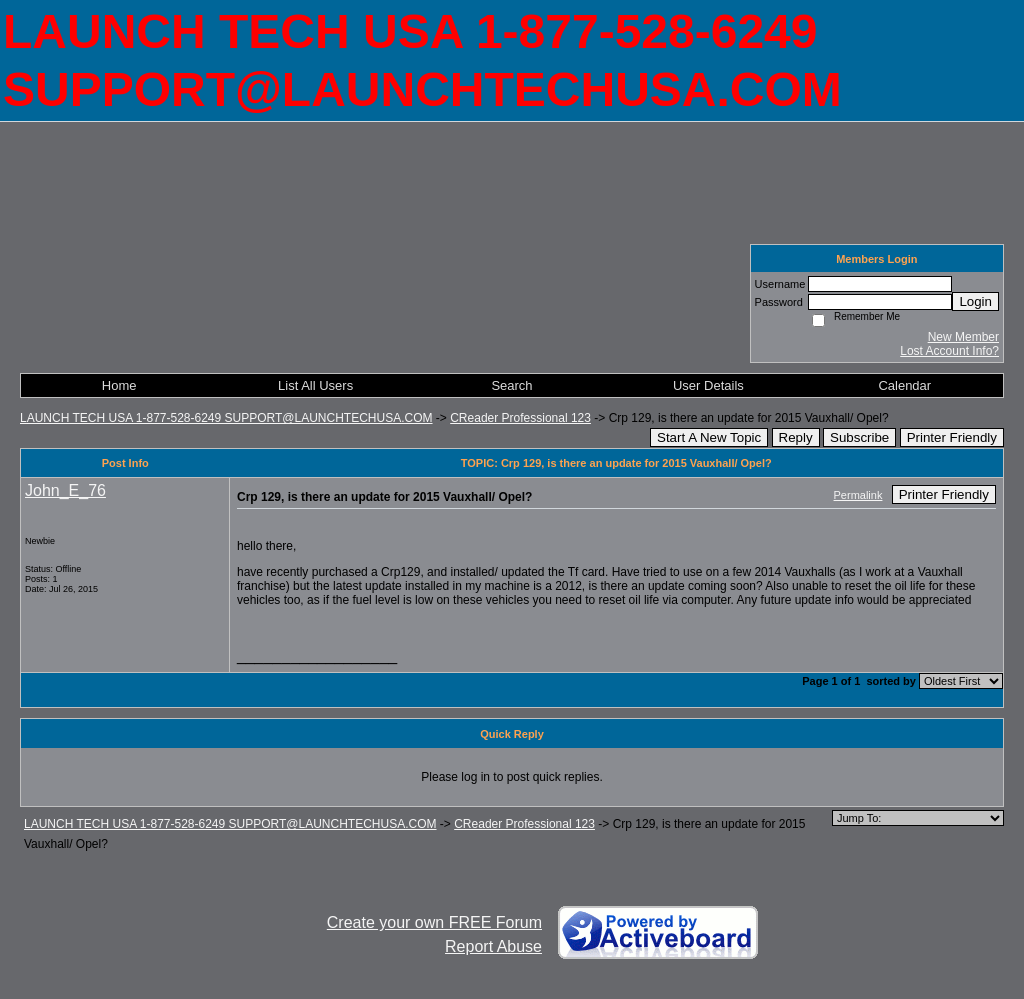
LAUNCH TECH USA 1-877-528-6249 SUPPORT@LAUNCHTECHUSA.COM (226, 418)
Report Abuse (493, 946)
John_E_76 (65, 490)
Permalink (858, 495)
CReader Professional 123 (520, 418)
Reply (796, 437)
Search (511, 385)
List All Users (315, 385)
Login (975, 301)
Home (119, 385)
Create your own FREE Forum (434, 922)
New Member (963, 337)
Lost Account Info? (949, 351)
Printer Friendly (952, 437)
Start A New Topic (709, 437)
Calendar (904, 385)
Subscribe (859, 437)
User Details (708, 385)
